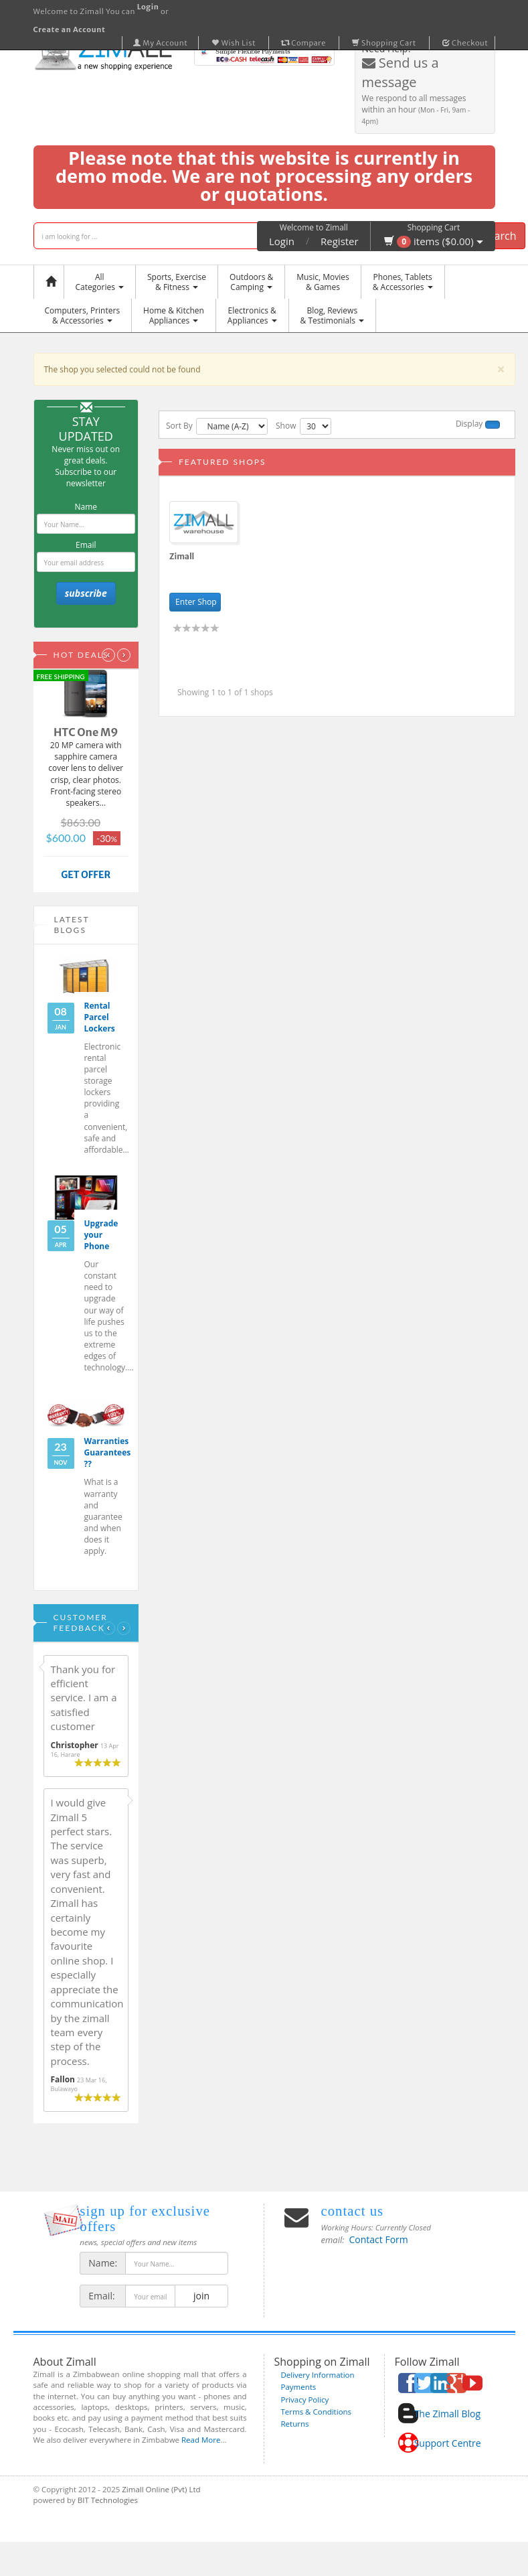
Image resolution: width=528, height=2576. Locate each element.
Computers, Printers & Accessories (82, 315)
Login (281, 241)
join (201, 2295)
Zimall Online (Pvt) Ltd (161, 2489)
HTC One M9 (86, 732)
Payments (299, 2387)
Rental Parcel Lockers (99, 1017)
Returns (295, 2424)
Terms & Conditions (316, 2412)
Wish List (233, 43)
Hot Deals (81, 655)
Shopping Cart (384, 43)
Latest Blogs (72, 924)
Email (86, 545)
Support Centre (447, 2443)
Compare (304, 43)
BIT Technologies (108, 2500)
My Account (160, 43)
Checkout (465, 43)
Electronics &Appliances (252, 315)
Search (499, 235)
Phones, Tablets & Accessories (403, 282)
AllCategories (100, 282)
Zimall (181, 556)
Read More (200, 2440)
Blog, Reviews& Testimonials (332, 315)
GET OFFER (85, 875)
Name (85, 506)
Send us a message (400, 72)
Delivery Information (318, 2375)
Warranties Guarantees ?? (107, 1452)
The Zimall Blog (447, 2413)
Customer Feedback (81, 1622)
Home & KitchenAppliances (173, 315)
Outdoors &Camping (251, 282)
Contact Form (378, 2239)
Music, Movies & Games (322, 282)
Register (340, 241)
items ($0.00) (433, 241)
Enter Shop (195, 601)
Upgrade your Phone (101, 1235)
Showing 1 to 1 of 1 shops (225, 692)
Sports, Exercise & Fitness (176, 282)
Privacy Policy (305, 2399)
